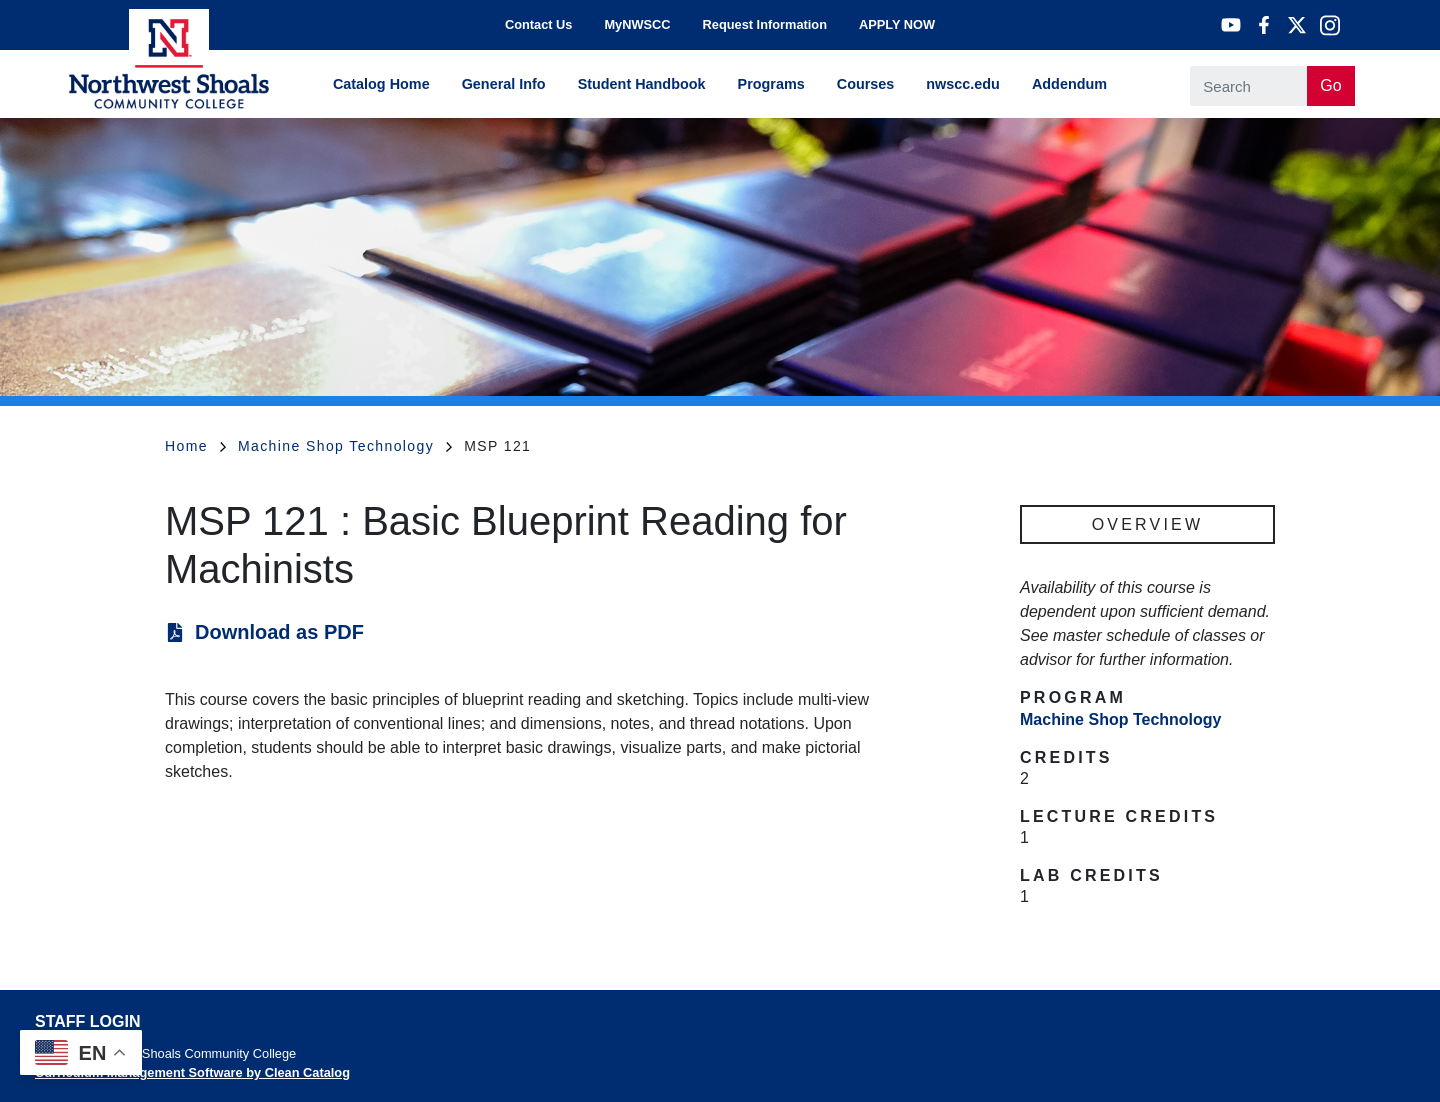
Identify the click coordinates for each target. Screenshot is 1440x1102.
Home (195, 446)
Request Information (765, 24)
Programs (771, 84)
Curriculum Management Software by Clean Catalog (192, 1072)
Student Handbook (642, 84)
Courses (866, 84)
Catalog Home (381, 84)
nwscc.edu (963, 84)
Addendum (1069, 84)
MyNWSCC (637, 24)
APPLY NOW (897, 24)
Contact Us (539, 24)
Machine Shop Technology (345, 446)
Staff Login (87, 1021)
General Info (504, 84)
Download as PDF (279, 632)
